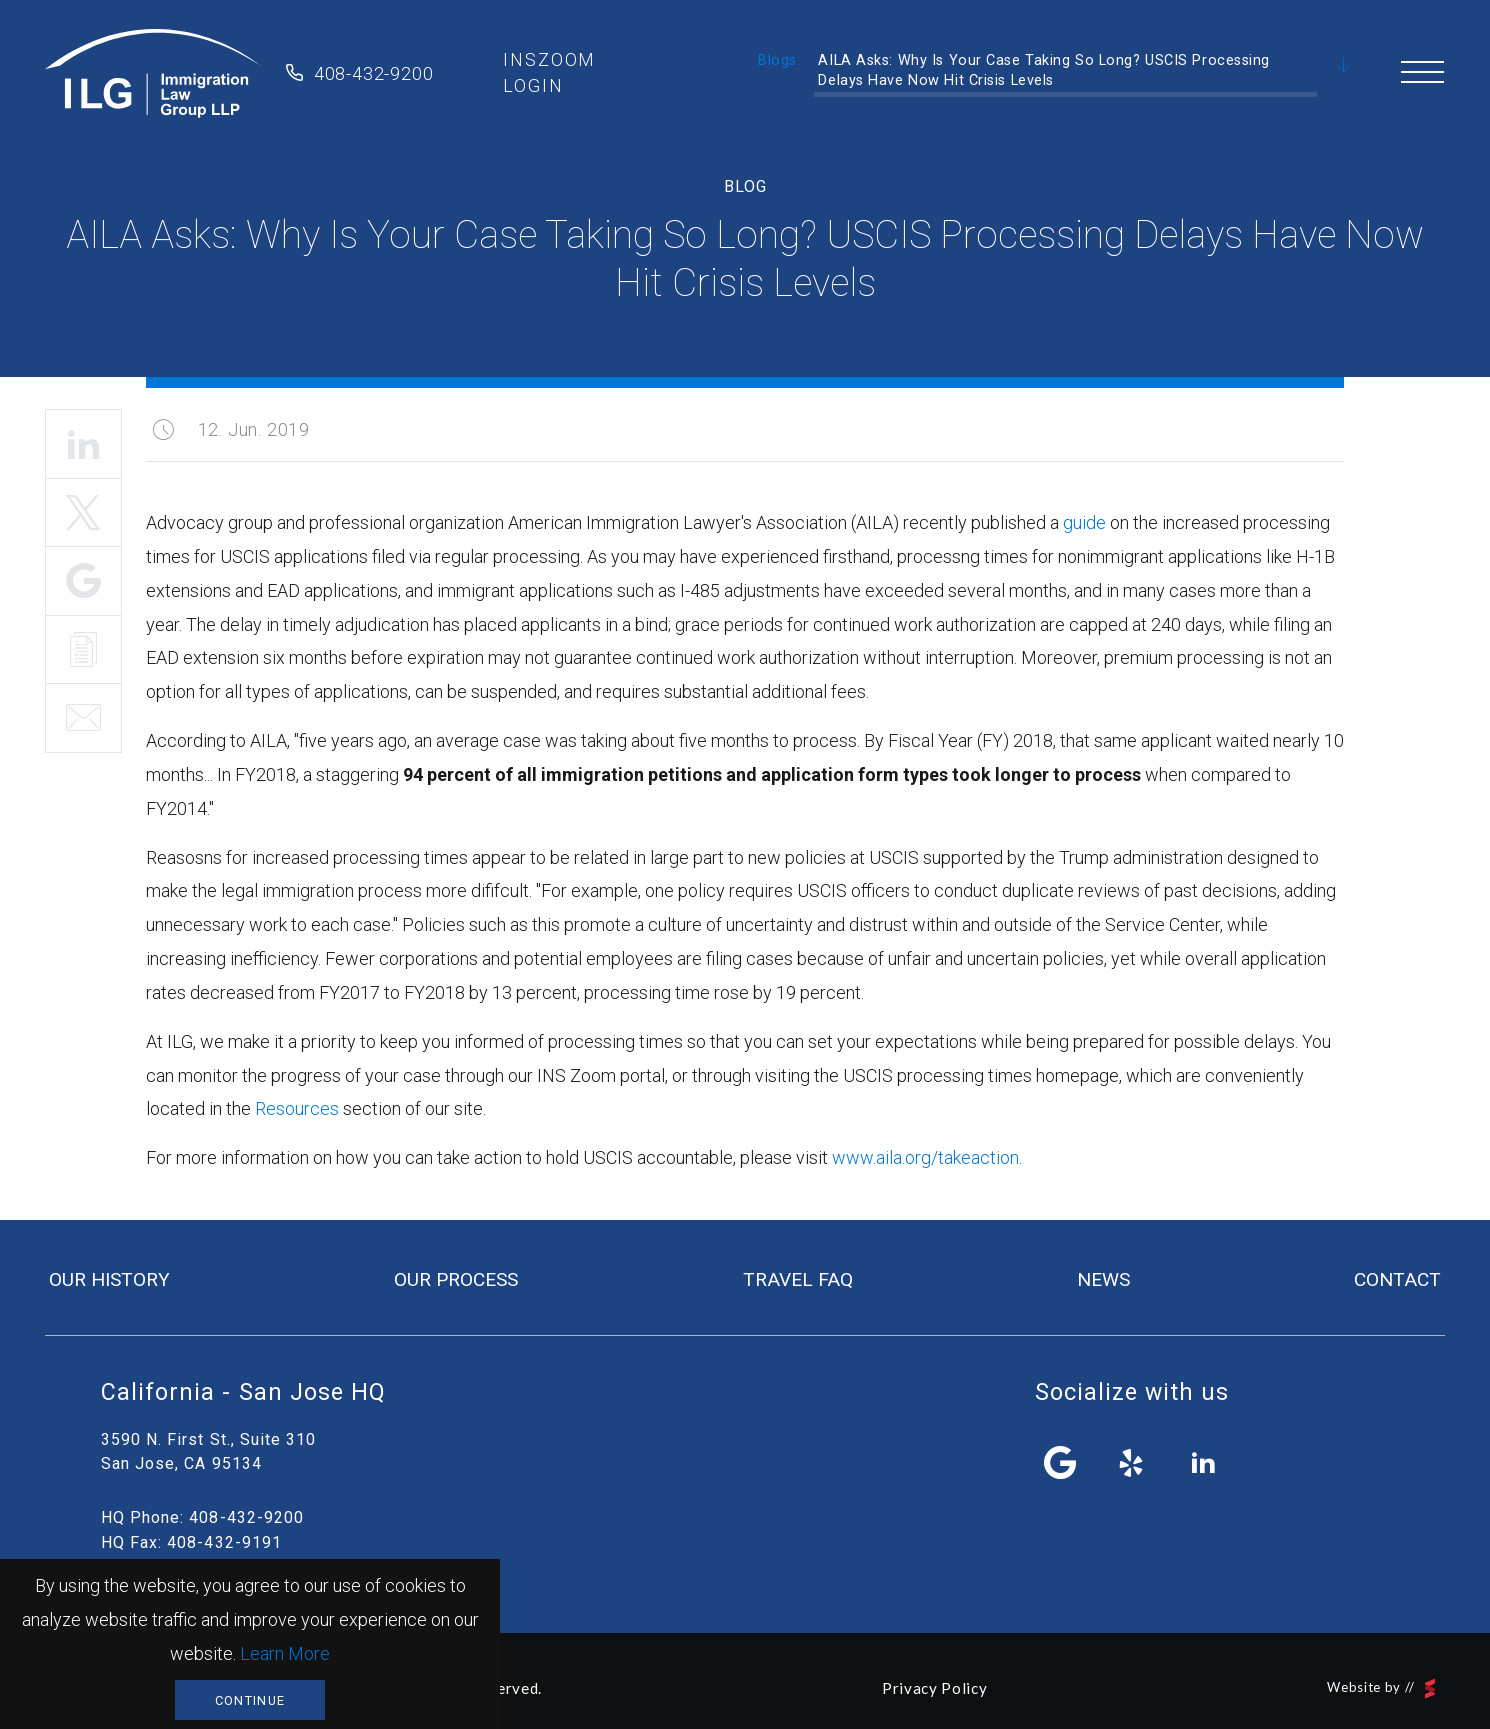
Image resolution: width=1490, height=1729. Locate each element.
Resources (297, 1108)
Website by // (1381, 1688)
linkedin (1203, 1463)
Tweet (83, 513)
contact (1397, 1279)
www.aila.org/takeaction (925, 1157)
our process (456, 1279)
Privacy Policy (934, 1688)
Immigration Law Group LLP (153, 73)
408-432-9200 (374, 73)
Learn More (285, 1653)
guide (1084, 522)
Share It (83, 581)
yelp (1132, 1463)
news (1103, 1279)
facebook (1061, 1463)
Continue (250, 1700)
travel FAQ (798, 1279)
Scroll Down (1344, 66)
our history (109, 1279)
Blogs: (779, 60)
